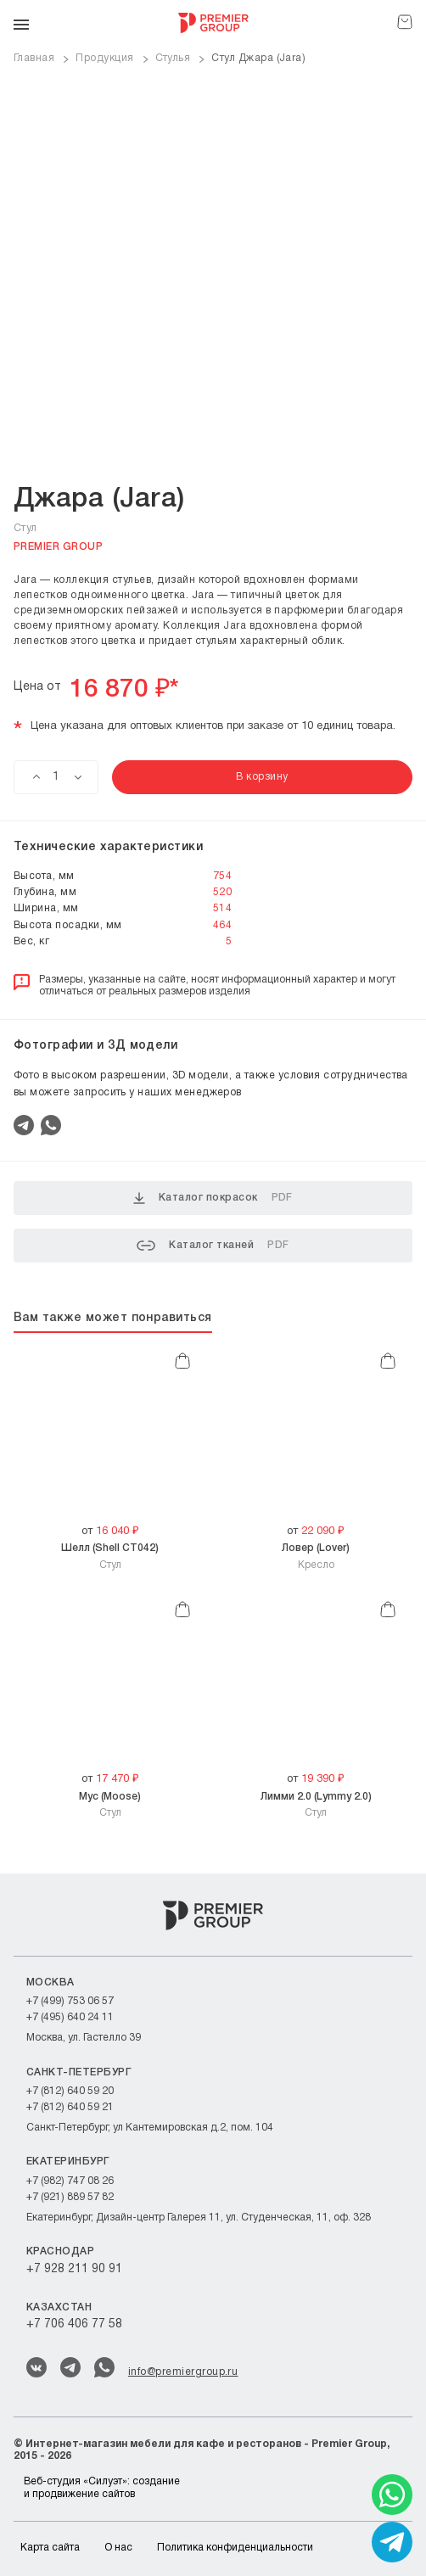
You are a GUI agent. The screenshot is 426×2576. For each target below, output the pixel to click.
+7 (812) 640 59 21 (70, 2107)
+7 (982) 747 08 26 (70, 2181)
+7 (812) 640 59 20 (70, 2091)
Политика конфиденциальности (235, 2547)
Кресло (316, 1556)
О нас (118, 2547)
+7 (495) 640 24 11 (70, 2017)
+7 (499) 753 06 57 (70, 2001)
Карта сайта (50, 2547)
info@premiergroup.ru (183, 2372)
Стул (110, 1556)
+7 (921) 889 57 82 (70, 2197)
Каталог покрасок (213, 1198)
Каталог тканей (213, 1246)
